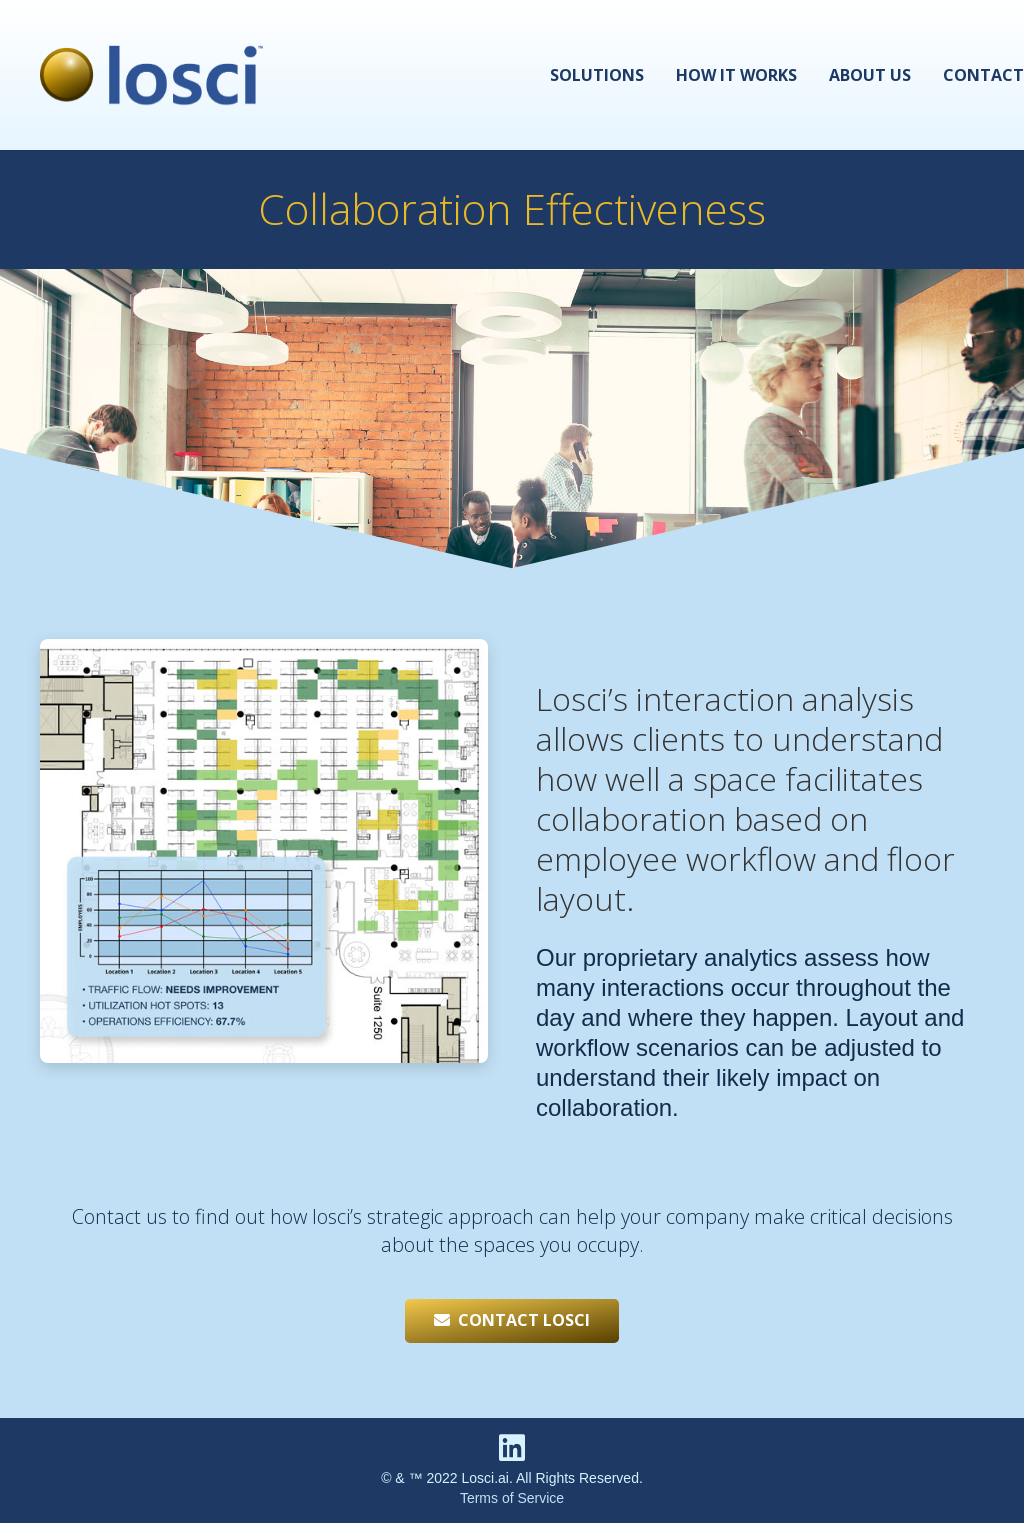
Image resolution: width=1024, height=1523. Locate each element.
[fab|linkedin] (512, 1450)
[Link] (151, 75)
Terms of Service (512, 1498)
